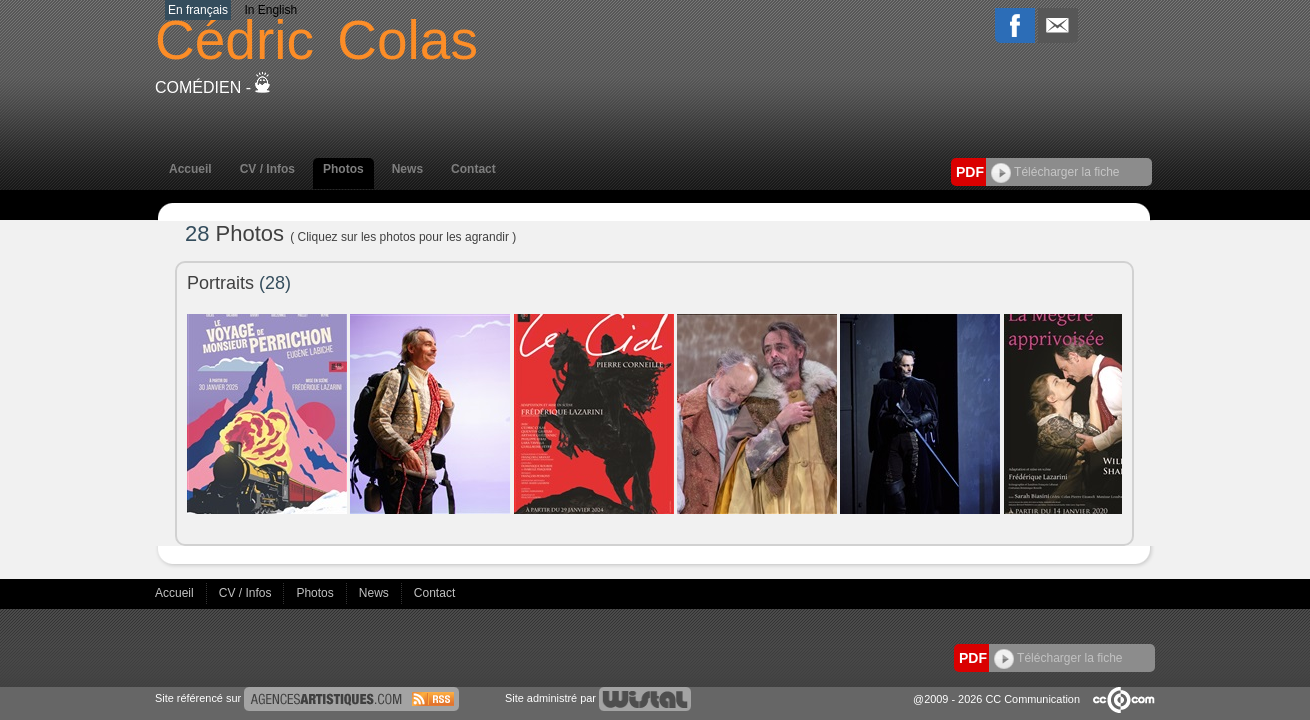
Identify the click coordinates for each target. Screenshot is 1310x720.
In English (270, 10)
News (407, 169)
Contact (473, 169)
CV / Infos (267, 169)
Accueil (190, 169)
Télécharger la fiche (1055, 172)
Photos (343, 169)
